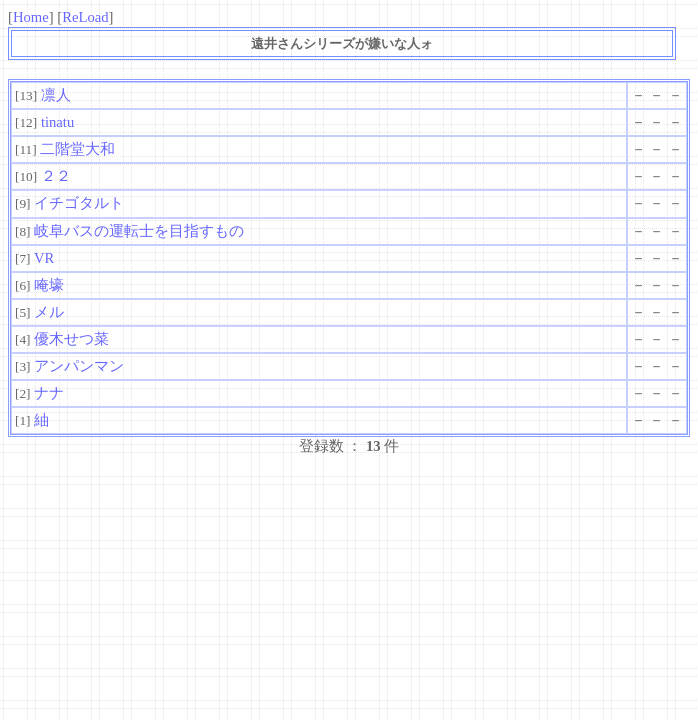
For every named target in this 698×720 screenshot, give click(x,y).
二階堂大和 (77, 149)
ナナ (49, 393)
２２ (56, 176)
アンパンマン (79, 366)
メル (49, 312)
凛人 (56, 95)
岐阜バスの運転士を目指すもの (139, 231)
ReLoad (85, 17)
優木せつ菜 (71, 339)
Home (31, 17)
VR (44, 258)
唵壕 (49, 285)
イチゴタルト (79, 203)
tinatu (57, 122)
